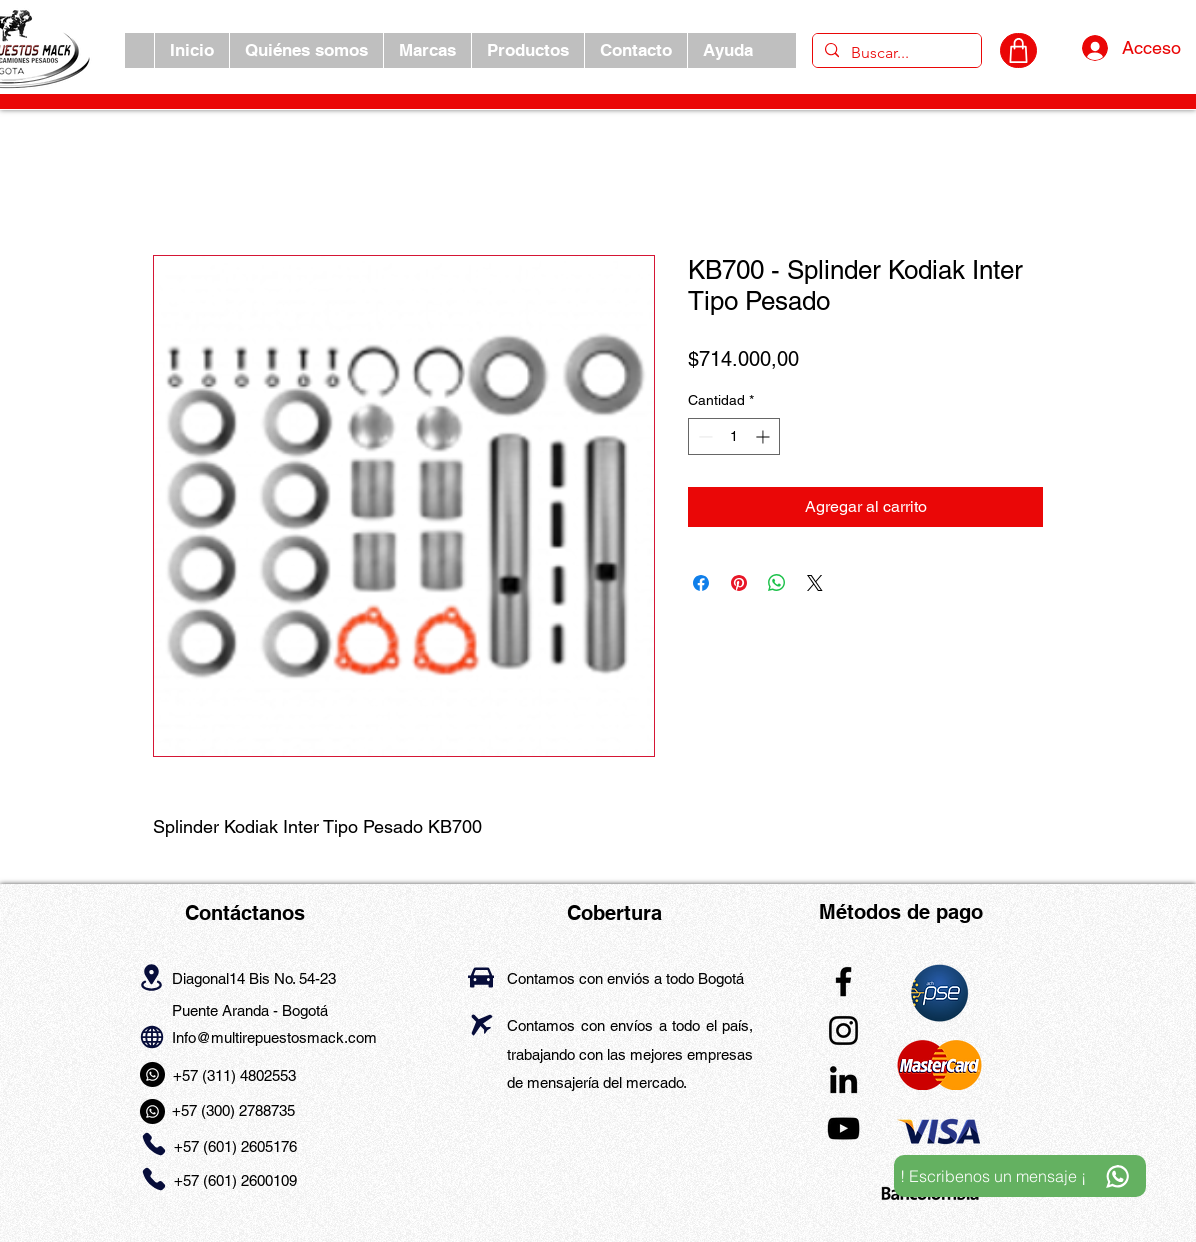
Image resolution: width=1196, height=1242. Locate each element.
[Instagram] (843, 1030)
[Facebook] (843, 981)
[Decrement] (703, 436)
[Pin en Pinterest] (739, 583)
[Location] (151, 977)
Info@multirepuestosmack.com (274, 1037)
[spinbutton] (734, 436)
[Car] (481, 977)
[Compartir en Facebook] (701, 583)
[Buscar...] (895, 53)
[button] (427, 50)
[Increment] (764, 436)
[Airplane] (481, 1024)
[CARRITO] (1018, 50)
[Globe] (151, 1036)
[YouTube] (843, 1128)
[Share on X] (815, 583)
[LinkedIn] (843, 1079)
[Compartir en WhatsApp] (777, 583)
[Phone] (153, 1144)
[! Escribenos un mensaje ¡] (1020, 1176)
